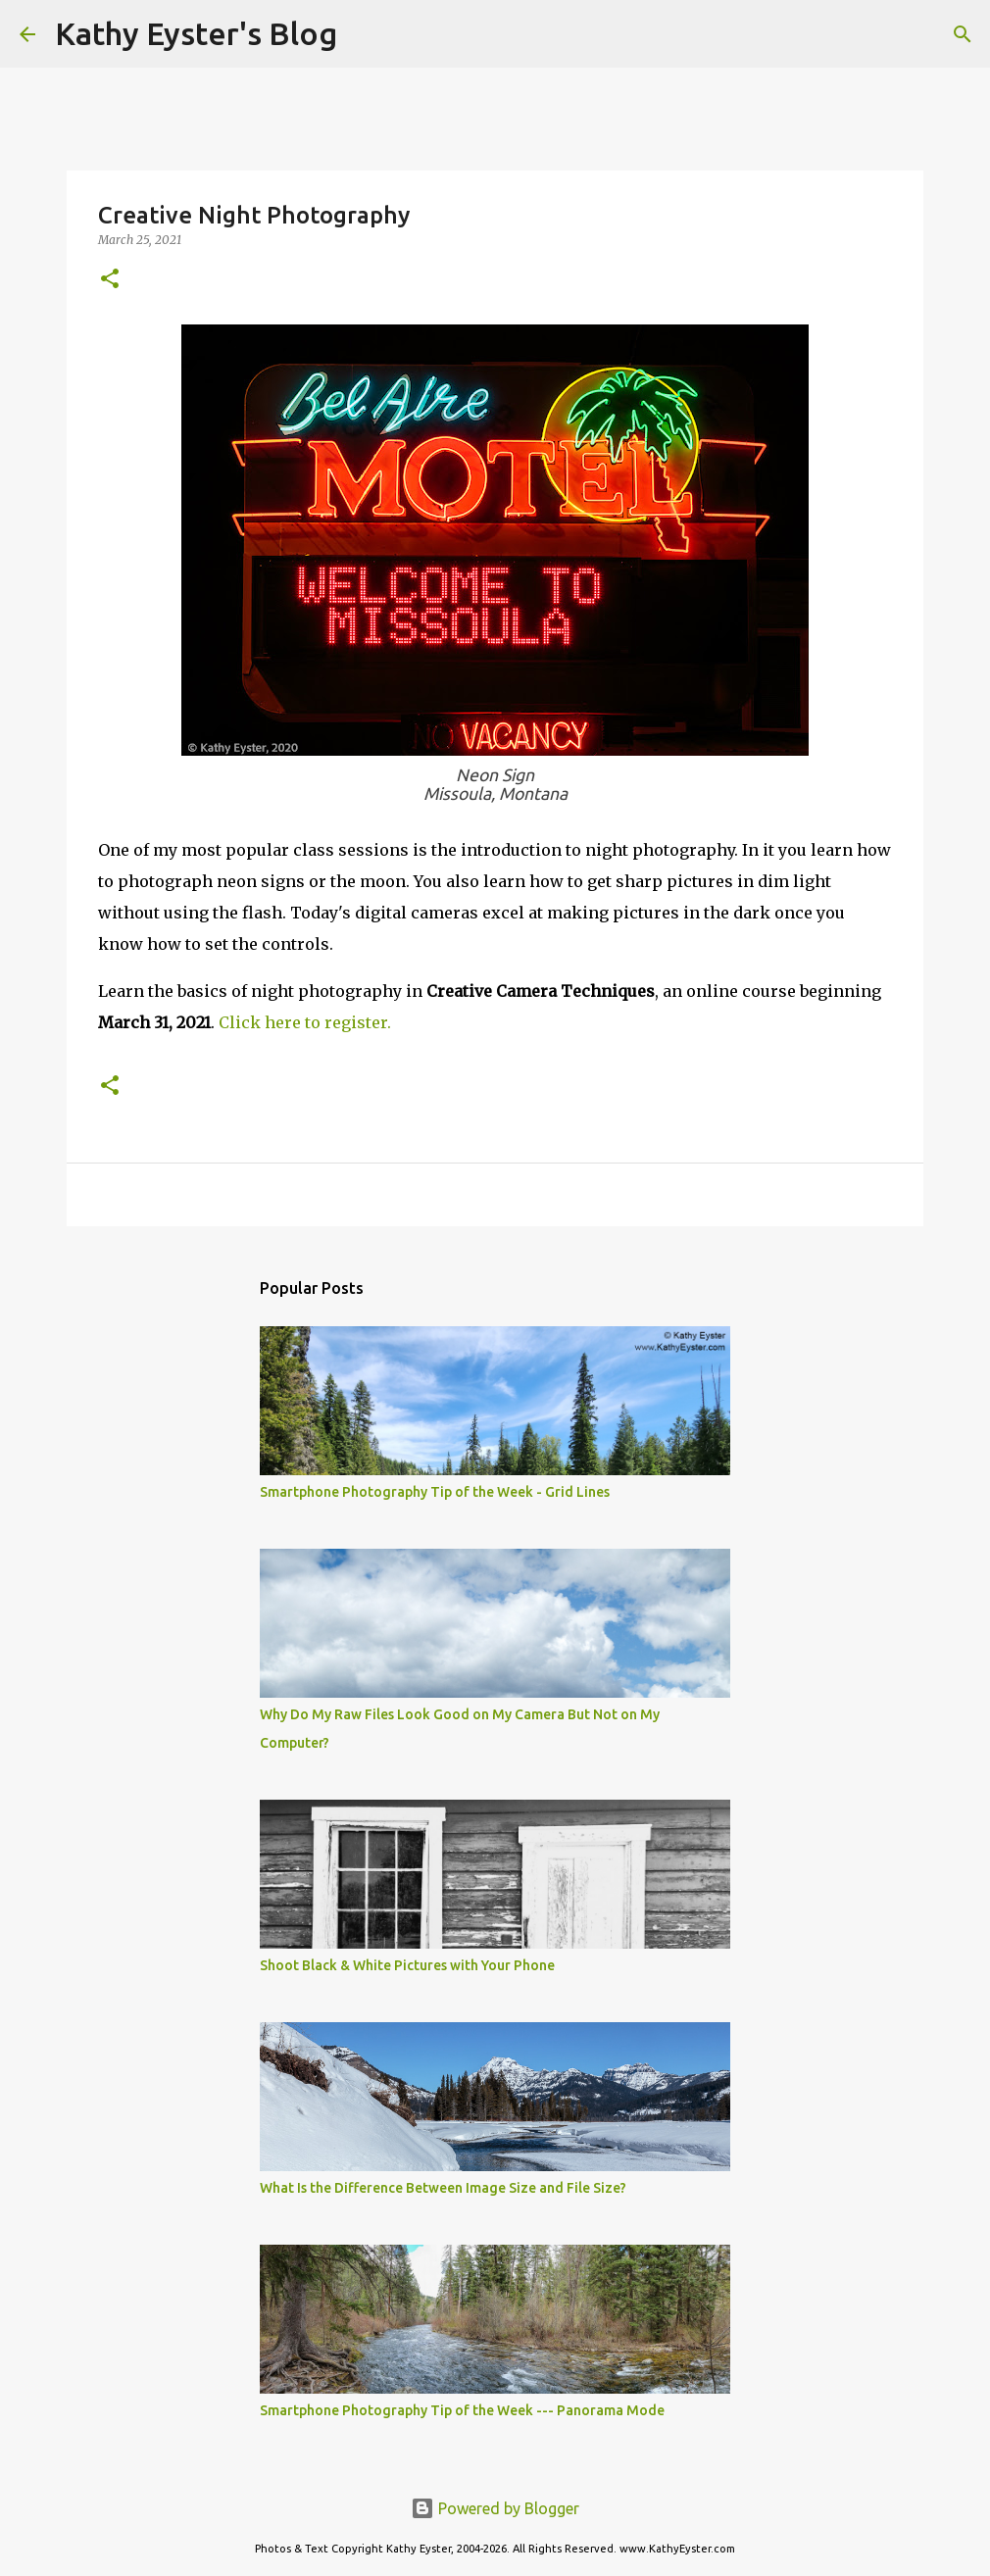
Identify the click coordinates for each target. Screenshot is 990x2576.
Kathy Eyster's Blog (196, 33)
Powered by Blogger (495, 2508)
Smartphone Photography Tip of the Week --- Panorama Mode (462, 2410)
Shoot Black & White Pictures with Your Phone (407, 1965)
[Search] (364, 34)
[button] (110, 280)
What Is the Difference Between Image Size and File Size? (443, 2188)
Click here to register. (305, 1022)
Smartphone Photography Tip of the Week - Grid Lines (435, 1492)
